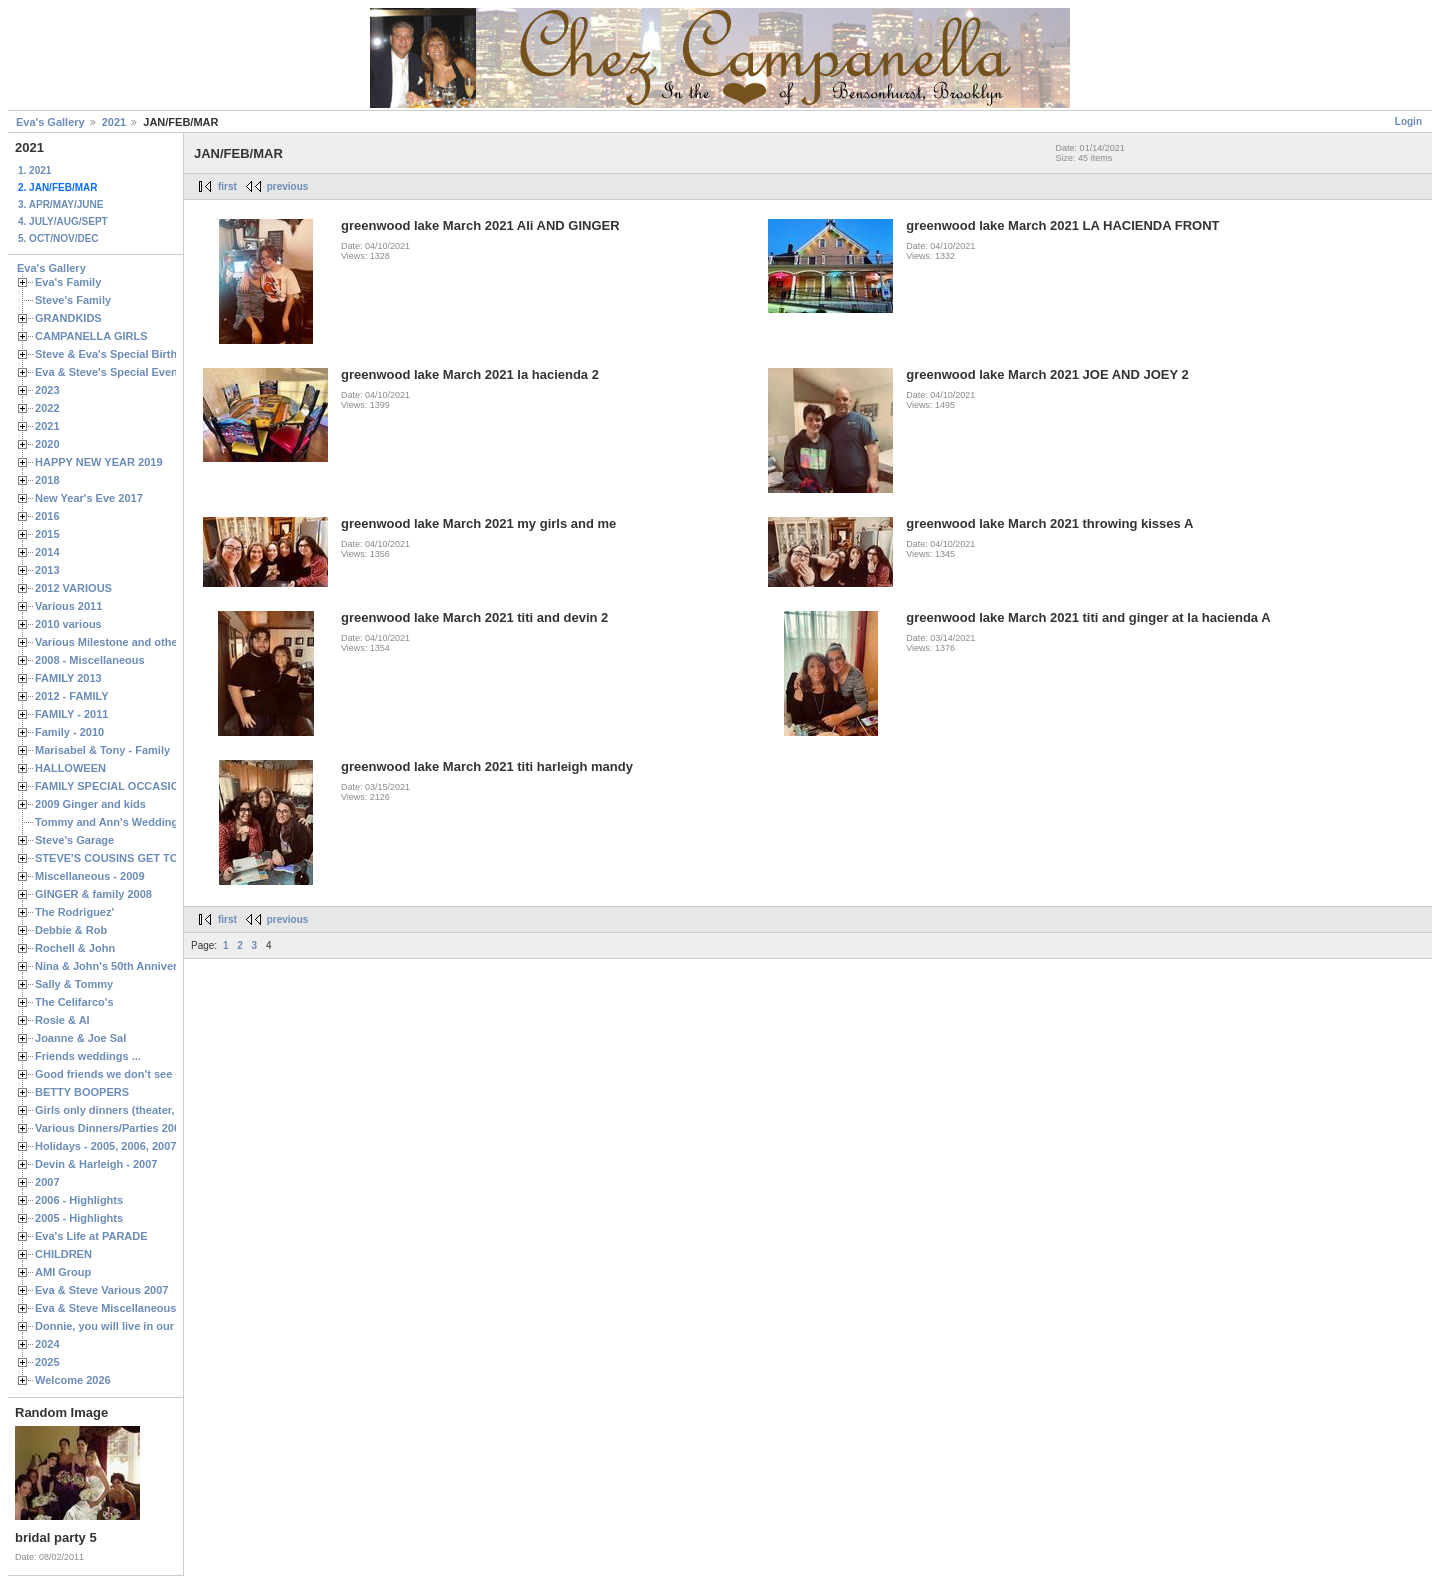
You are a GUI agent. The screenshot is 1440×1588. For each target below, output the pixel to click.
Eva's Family (68, 282)
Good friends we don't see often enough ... (146, 1074)
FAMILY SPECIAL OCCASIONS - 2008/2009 (145, 786)
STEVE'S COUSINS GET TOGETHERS (133, 858)
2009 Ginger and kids (90, 804)
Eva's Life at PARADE (91, 1236)
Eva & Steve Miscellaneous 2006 (119, 1308)
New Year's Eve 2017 (89, 498)
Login (1408, 121)
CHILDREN (63, 1254)
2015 (47, 534)
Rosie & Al (62, 1020)
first (227, 186)
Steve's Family (73, 300)
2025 (47, 1362)
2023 (47, 390)
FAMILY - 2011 (71, 714)
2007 (47, 1182)
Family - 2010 (69, 732)
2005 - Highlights (79, 1218)
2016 (47, 516)
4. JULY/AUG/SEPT (63, 221)
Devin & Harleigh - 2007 (96, 1164)
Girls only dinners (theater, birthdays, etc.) (145, 1110)
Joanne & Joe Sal (80, 1038)
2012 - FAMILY (72, 696)
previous (288, 186)
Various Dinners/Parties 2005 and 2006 (135, 1128)
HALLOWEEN (70, 768)
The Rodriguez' (74, 912)
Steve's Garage (74, 840)
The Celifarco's (74, 1002)
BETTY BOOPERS (82, 1092)
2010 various (68, 624)
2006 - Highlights (79, 1200)
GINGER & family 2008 (93, 894)
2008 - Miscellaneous (90, 660)
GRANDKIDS (68, 318)
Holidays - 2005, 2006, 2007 (105, 1146)
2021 (114, 122)
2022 (47, 408)
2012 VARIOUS (73, 588)
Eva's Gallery (50, 122)
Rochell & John (75, 948)
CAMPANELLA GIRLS (91, 336)
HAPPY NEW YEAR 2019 (99, 462)
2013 (47, 570)
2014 (47, 552)
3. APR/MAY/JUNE (60, 204)
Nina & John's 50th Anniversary (117, 966)
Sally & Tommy (74, 984)
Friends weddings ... (88, 1056)
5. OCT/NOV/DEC (58, 238)
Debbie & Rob (71, 930)
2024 (47, 1344)
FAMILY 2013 (68, 678)
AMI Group (63, 1272)
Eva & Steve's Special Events (111, 372)
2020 (47, 444)
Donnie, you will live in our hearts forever (142, 1326)
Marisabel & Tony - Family (102, 750)
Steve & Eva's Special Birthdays (118, 354)
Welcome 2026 (73, 1380)
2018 (47, 480)
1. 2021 (34, 170)
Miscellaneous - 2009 (90, 876)
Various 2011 (68, 606)
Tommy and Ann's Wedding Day (118, 822)
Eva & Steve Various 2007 (102, 1290)
